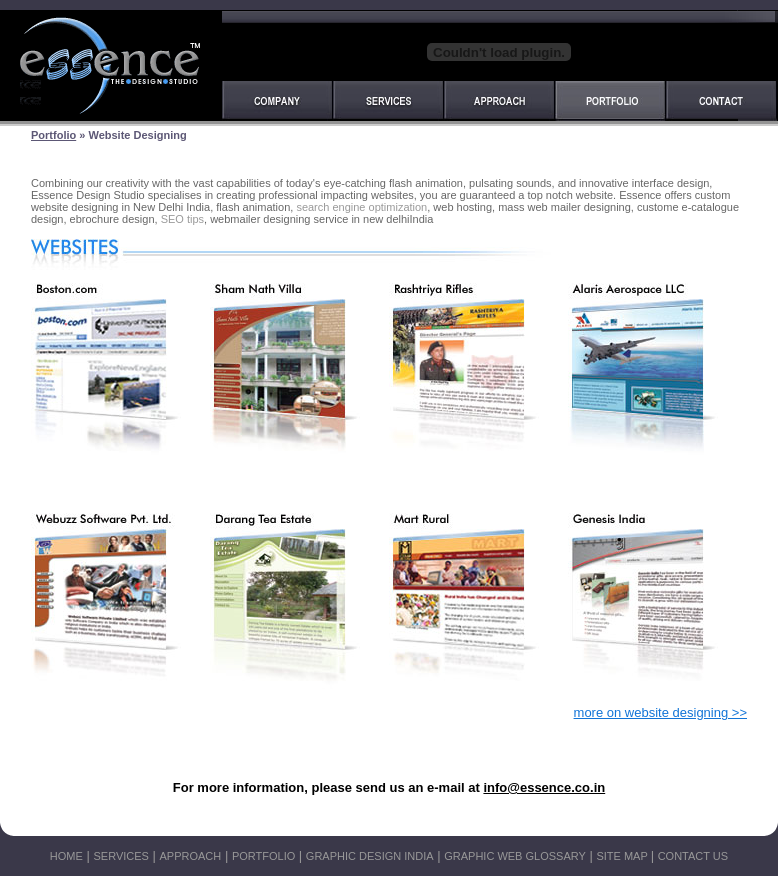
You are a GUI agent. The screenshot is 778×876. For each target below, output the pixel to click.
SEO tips (182, 219)
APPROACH (191, 856)
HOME (66, 856)
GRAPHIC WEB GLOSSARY (515, 856)
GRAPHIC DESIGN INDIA (370, 856)
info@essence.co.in (544, 787)
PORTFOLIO (263, 856)
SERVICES (120, 856)
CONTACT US (693, 856)
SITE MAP (623, 856)
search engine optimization (361, 207)
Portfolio (53, 135)
